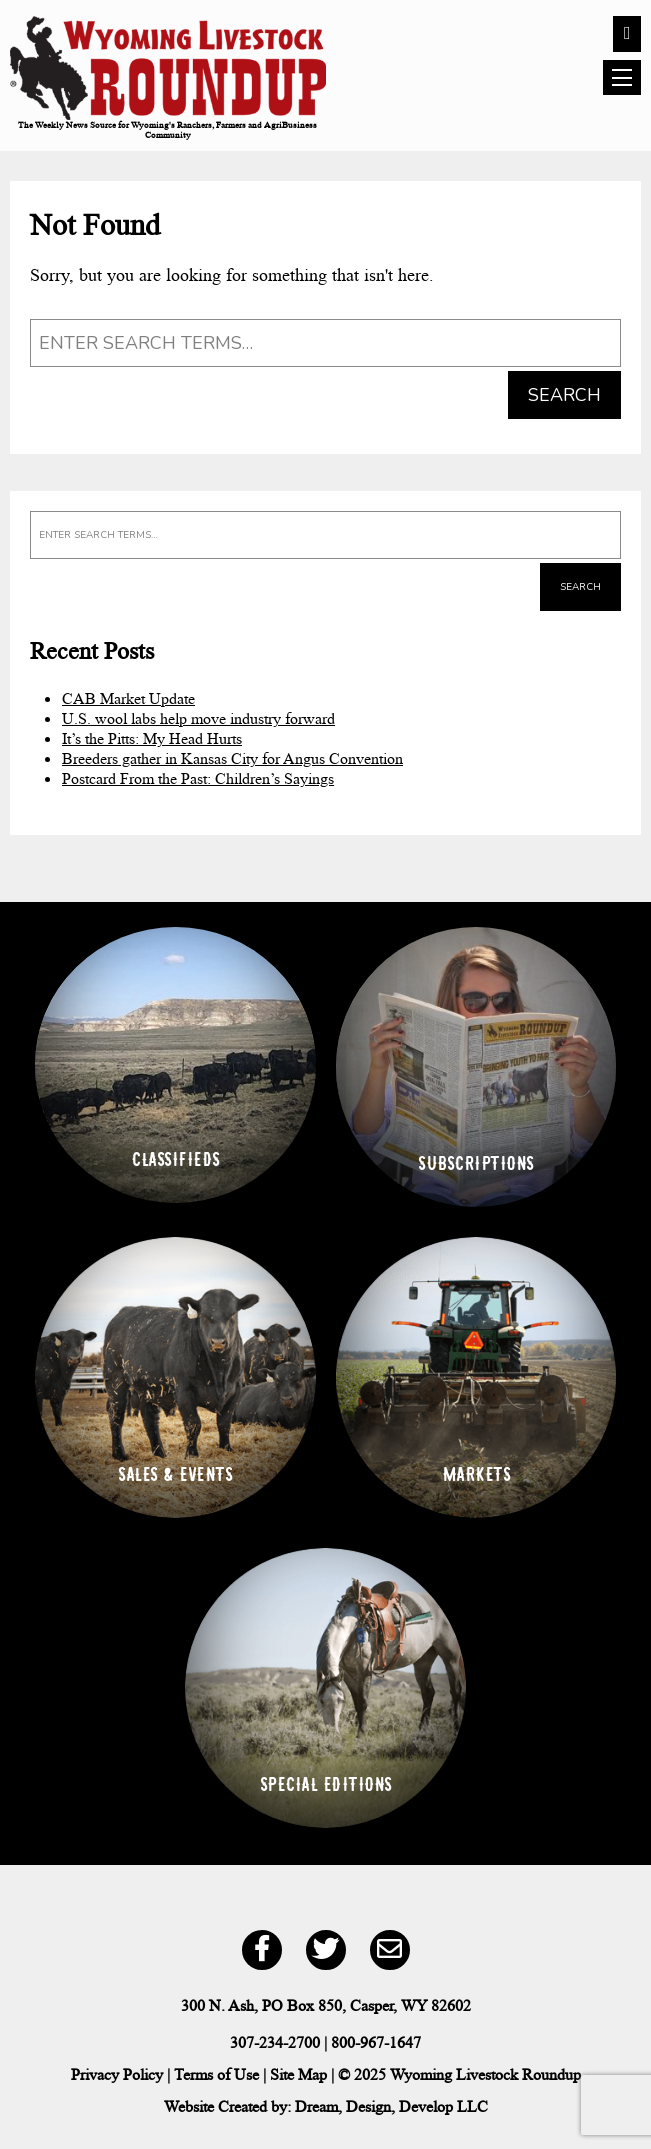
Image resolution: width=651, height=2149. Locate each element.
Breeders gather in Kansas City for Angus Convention (232, 758)
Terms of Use (216, 2074)
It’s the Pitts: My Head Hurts (152, 738)
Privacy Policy (117, 2074)
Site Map (298, 2074)
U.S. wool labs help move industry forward (198, 718)
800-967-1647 (376, 2042)
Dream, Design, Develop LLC (391, 2106)
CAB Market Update (128, 698)
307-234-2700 (275, 2042)
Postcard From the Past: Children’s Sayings (198, 778)
